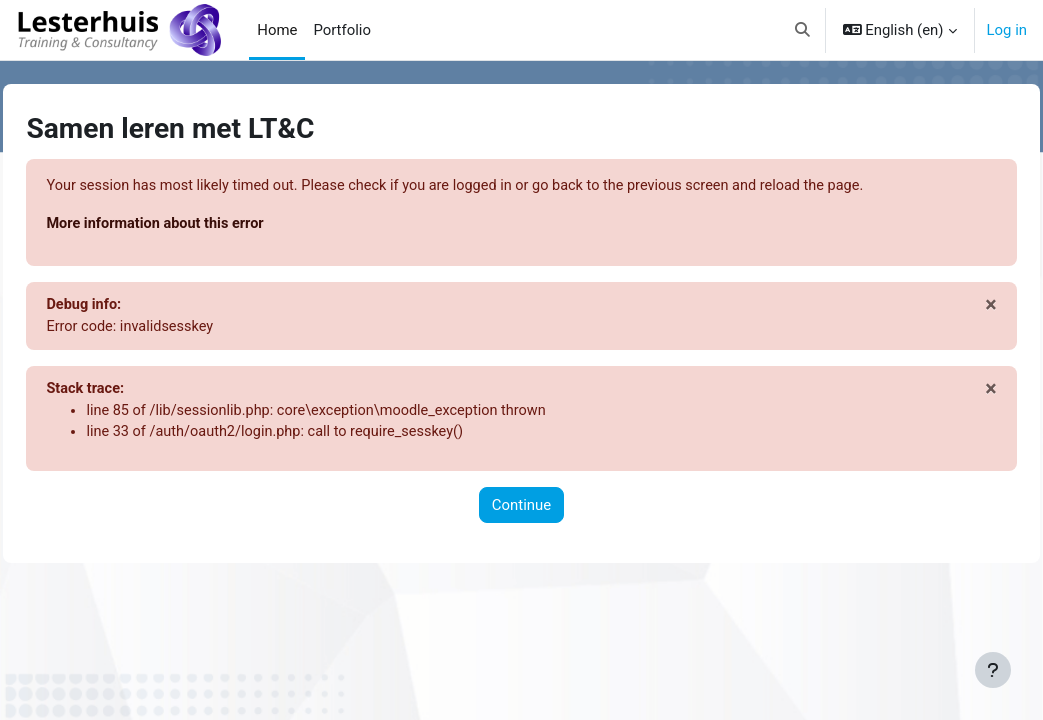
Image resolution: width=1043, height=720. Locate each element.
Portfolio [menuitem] (342, 30)
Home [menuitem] (277, 30)
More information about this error (203, 224)
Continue (521, 509)
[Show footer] (993, 670)
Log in (1007, 30)
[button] (802, 30)
